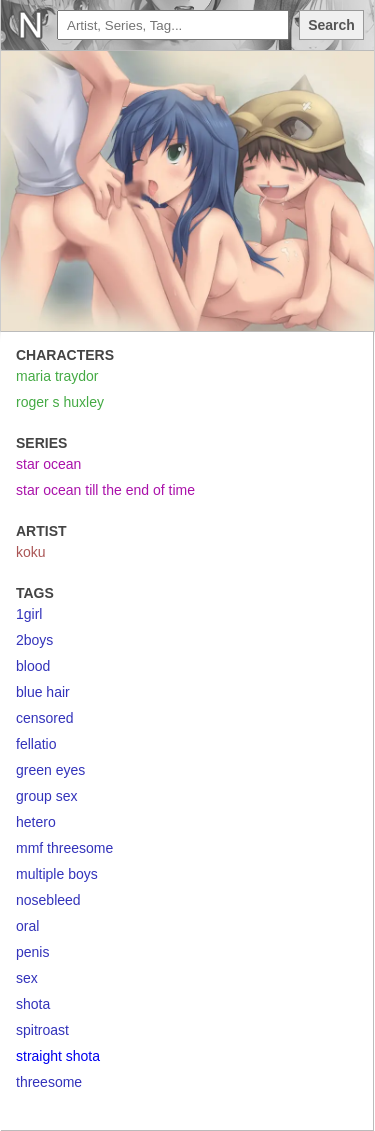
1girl (29, 614)
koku (31, 552)
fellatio (36, 744)
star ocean (48, 464)
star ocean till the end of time (105, 490)
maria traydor (57, 376)
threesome (49, 1082)
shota (33, 1004)
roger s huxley (60, 402)
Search (331, 25)
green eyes (50, 770)
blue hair (43, 692)
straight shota (58, 1056)
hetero (36, 822)
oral (27, 926)
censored (45, 718)
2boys (34, 640)
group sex (46, 796)
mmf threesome (64, 848)
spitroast (42, 1030)
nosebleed (48, 900)
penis (32, 952)
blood (33, 666)
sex (27, 978)
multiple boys (57, 874)
